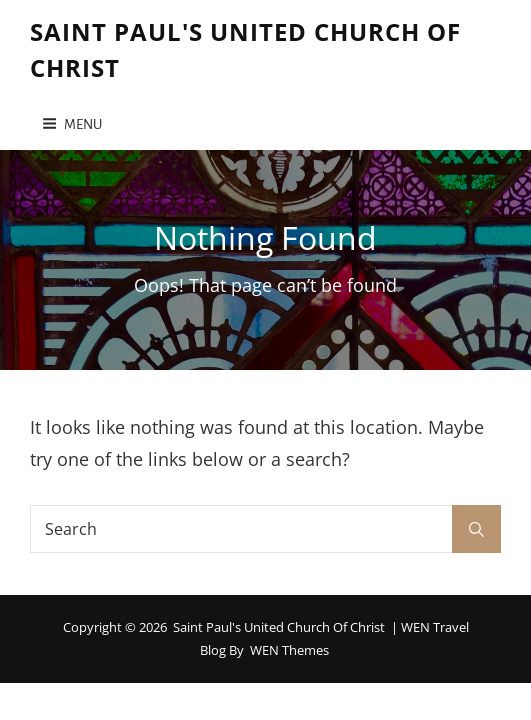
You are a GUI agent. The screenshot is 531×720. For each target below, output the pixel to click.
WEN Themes (289, 650)
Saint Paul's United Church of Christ (279, 627)
